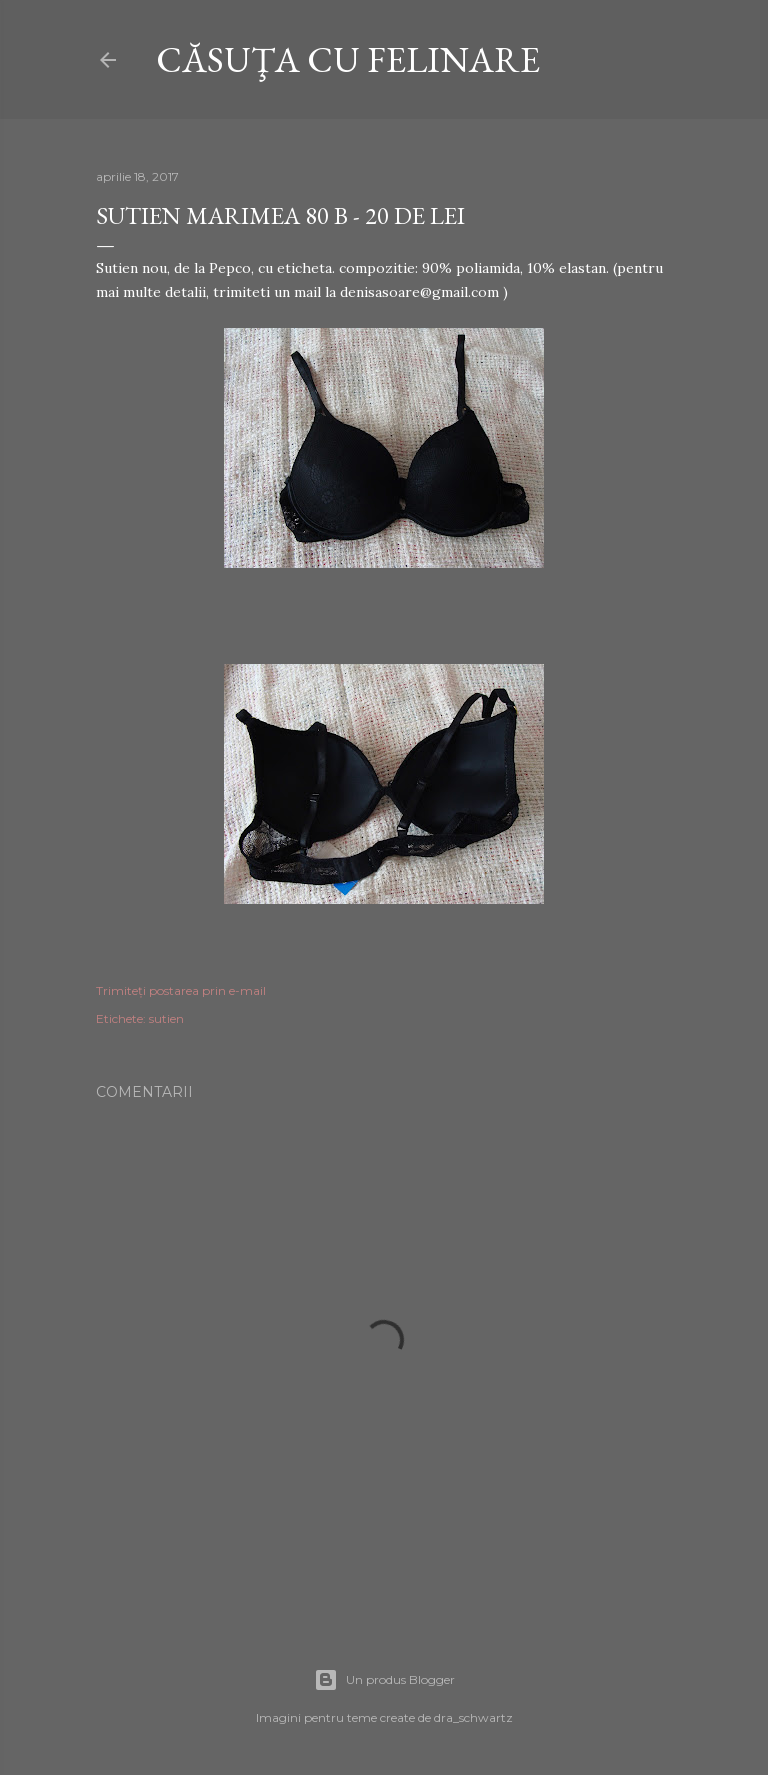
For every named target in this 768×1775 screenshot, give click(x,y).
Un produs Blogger (384, 1680)
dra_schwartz (473, 1717)
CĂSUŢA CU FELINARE (348, 59)
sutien (166, 1018)
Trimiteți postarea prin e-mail (181, 990)
